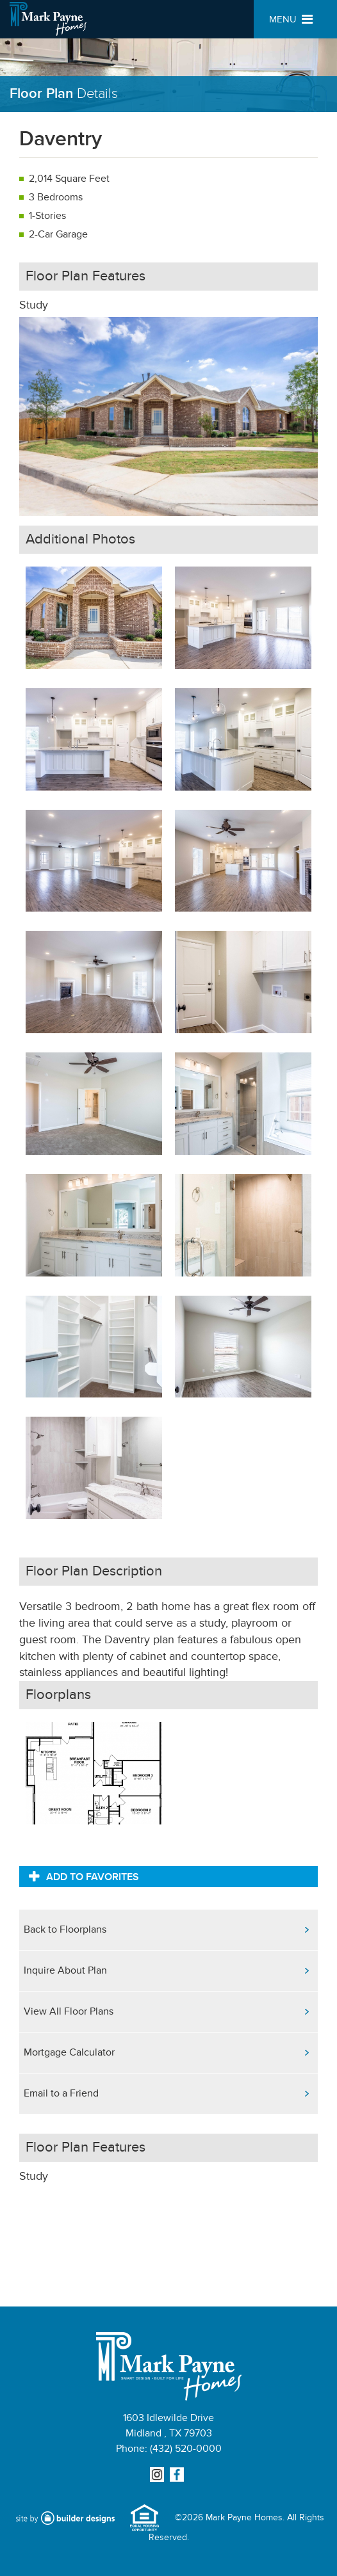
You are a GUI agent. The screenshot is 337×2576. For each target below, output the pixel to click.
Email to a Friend (61, 2093)
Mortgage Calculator (69, 2052)
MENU (291, 19)
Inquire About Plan (65, 1970)
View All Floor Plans (68, 2011)
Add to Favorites (84, 1876)
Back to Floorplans (65, 1929)
